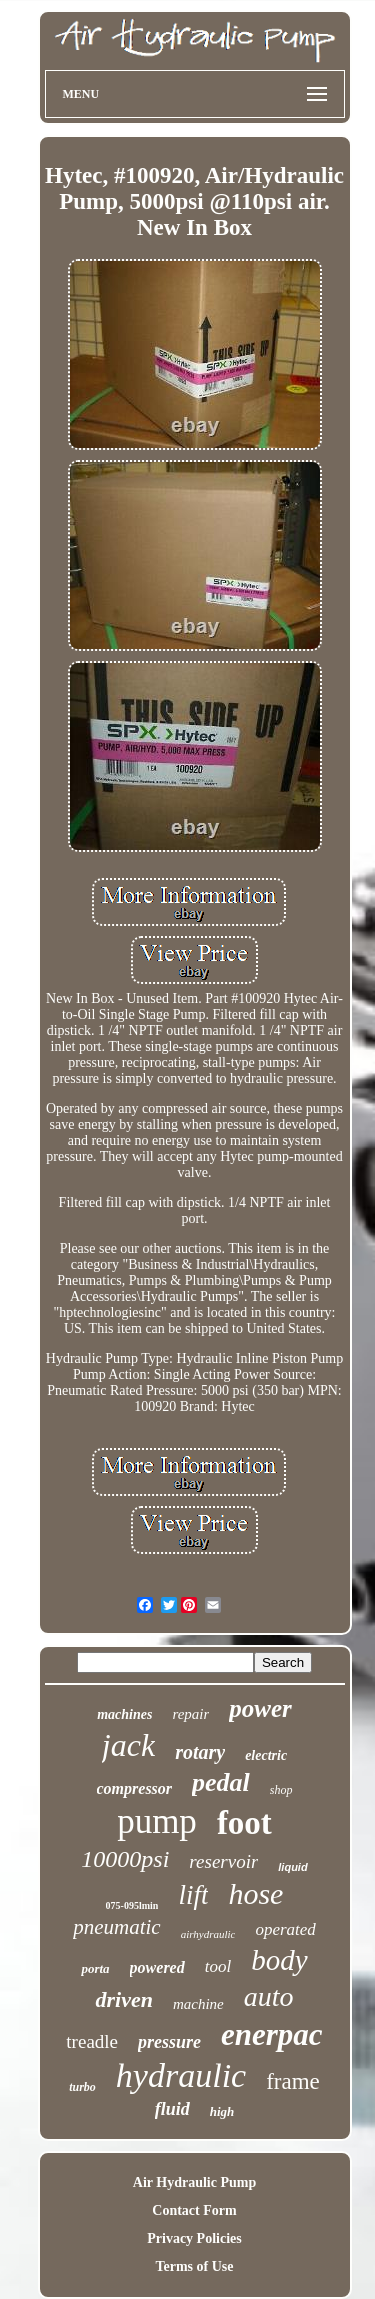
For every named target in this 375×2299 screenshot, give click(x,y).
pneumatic (116, 1927)
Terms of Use (194, 2266)
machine (198, 2004)
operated (285, 1929)
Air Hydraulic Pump (194, 2182)
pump (157, 1821)
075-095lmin (132, 1905)
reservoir (223, 1861)
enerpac (272, 2034)
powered (157, 1967)
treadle (92, 2041)
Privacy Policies (194, 2238)
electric (266, 1755)
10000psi (125, 1859)
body (279, 1960)
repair (190, 1714)
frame (293, 2081)
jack (128, 1745)
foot (244, 1823)
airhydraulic (208, 1934)
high (222, 2111)
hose (255, 1893)
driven (123, 1999)
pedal (221, 1782)
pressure (169, 2042)
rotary (200, 1752)
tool (218, 1966)
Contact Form (194, 2210)
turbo (82, 2087)
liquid (292, 1867)
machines (124, 1714)
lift (193, 1895)
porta (95, 1968)
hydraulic (181, 2075)
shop (281, 1790)
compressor (135, 1788)
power (260, 1708)
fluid (172, 2109)
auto (269, 1996)
